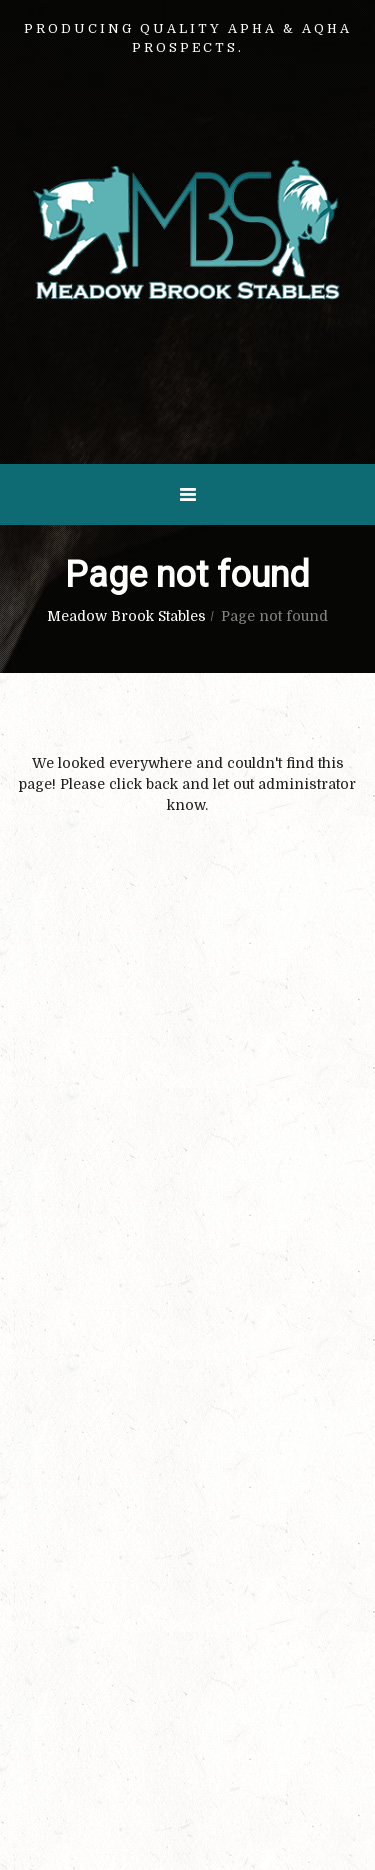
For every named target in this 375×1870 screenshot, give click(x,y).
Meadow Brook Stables (126, 616)
